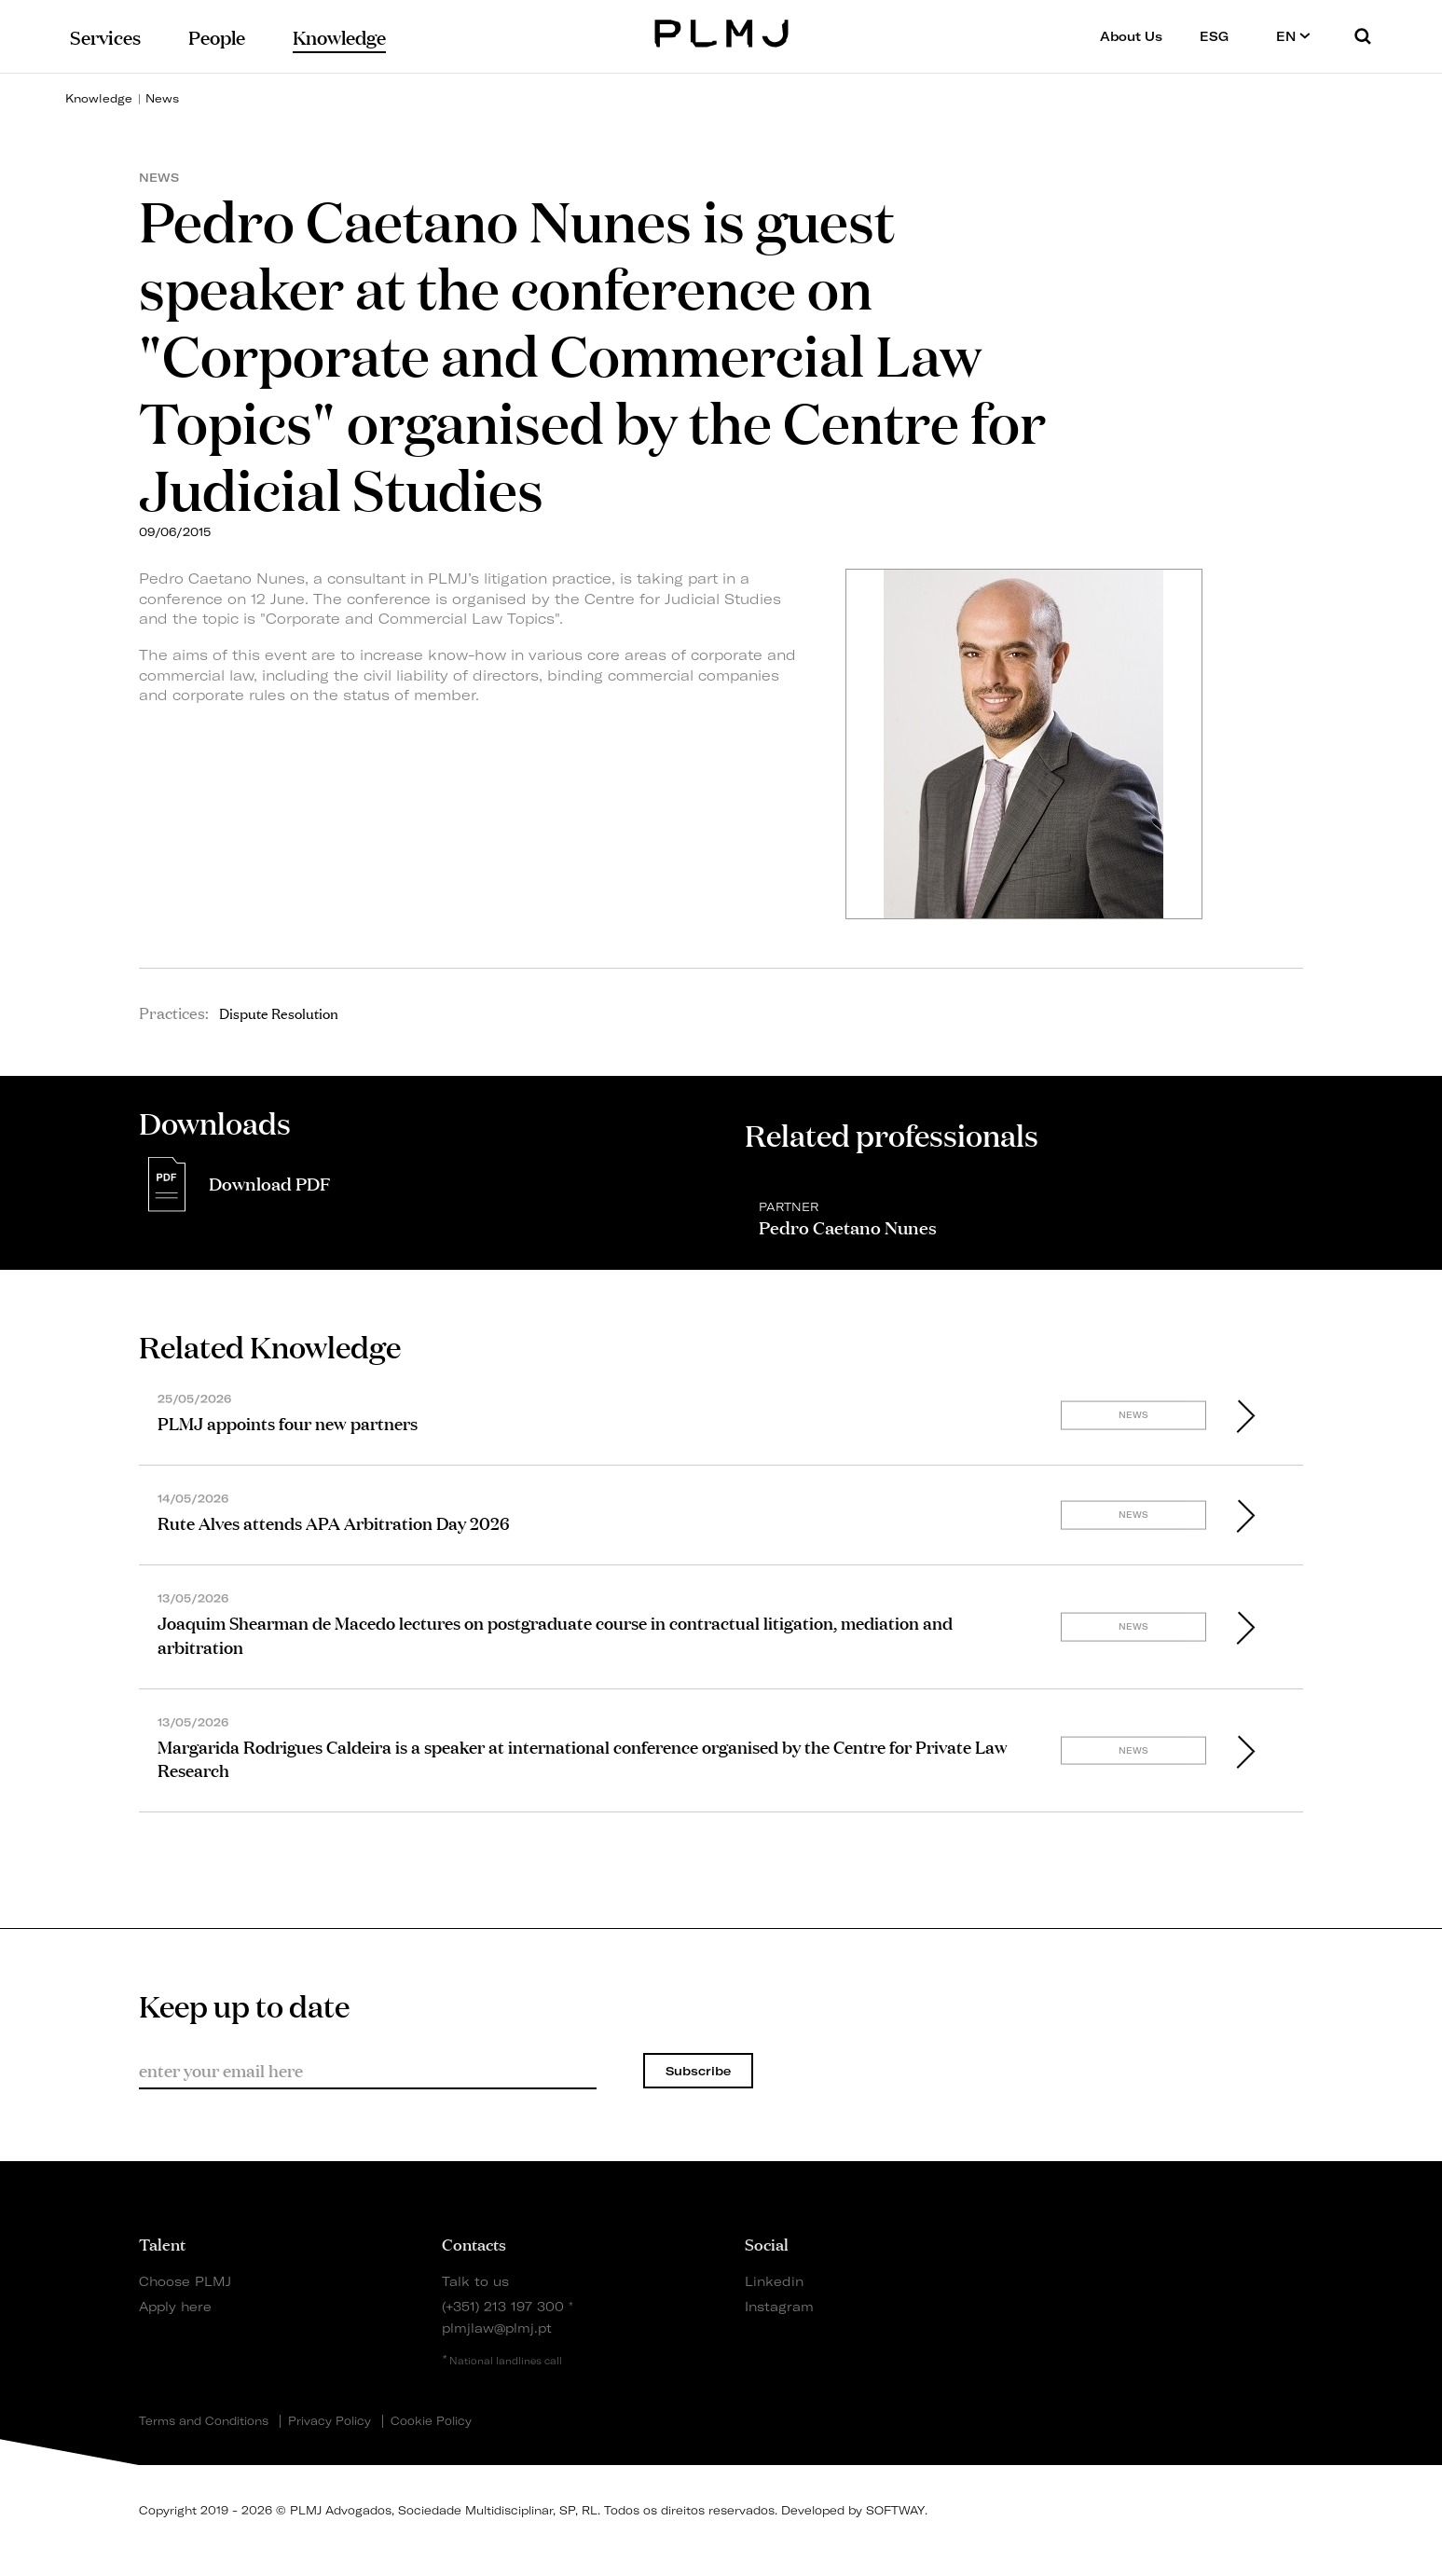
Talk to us (475, 2281)
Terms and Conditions (203, 2421)
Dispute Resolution (278, 1012)
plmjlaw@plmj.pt (497, 2327)
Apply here (175, 2306)
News (162, 98)
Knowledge (98, 98)
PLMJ (721, 31)
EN (1293, 36)
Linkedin (774, 2281)
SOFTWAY (895, 2510)
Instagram (779, 2306)
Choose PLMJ (185, 2281)
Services (105, 35)
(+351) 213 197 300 (503, 2306)
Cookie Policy (431, 2421)
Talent (162, 2243)
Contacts (474, 2243)
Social (767, 2243)
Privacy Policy (329, 2421)
